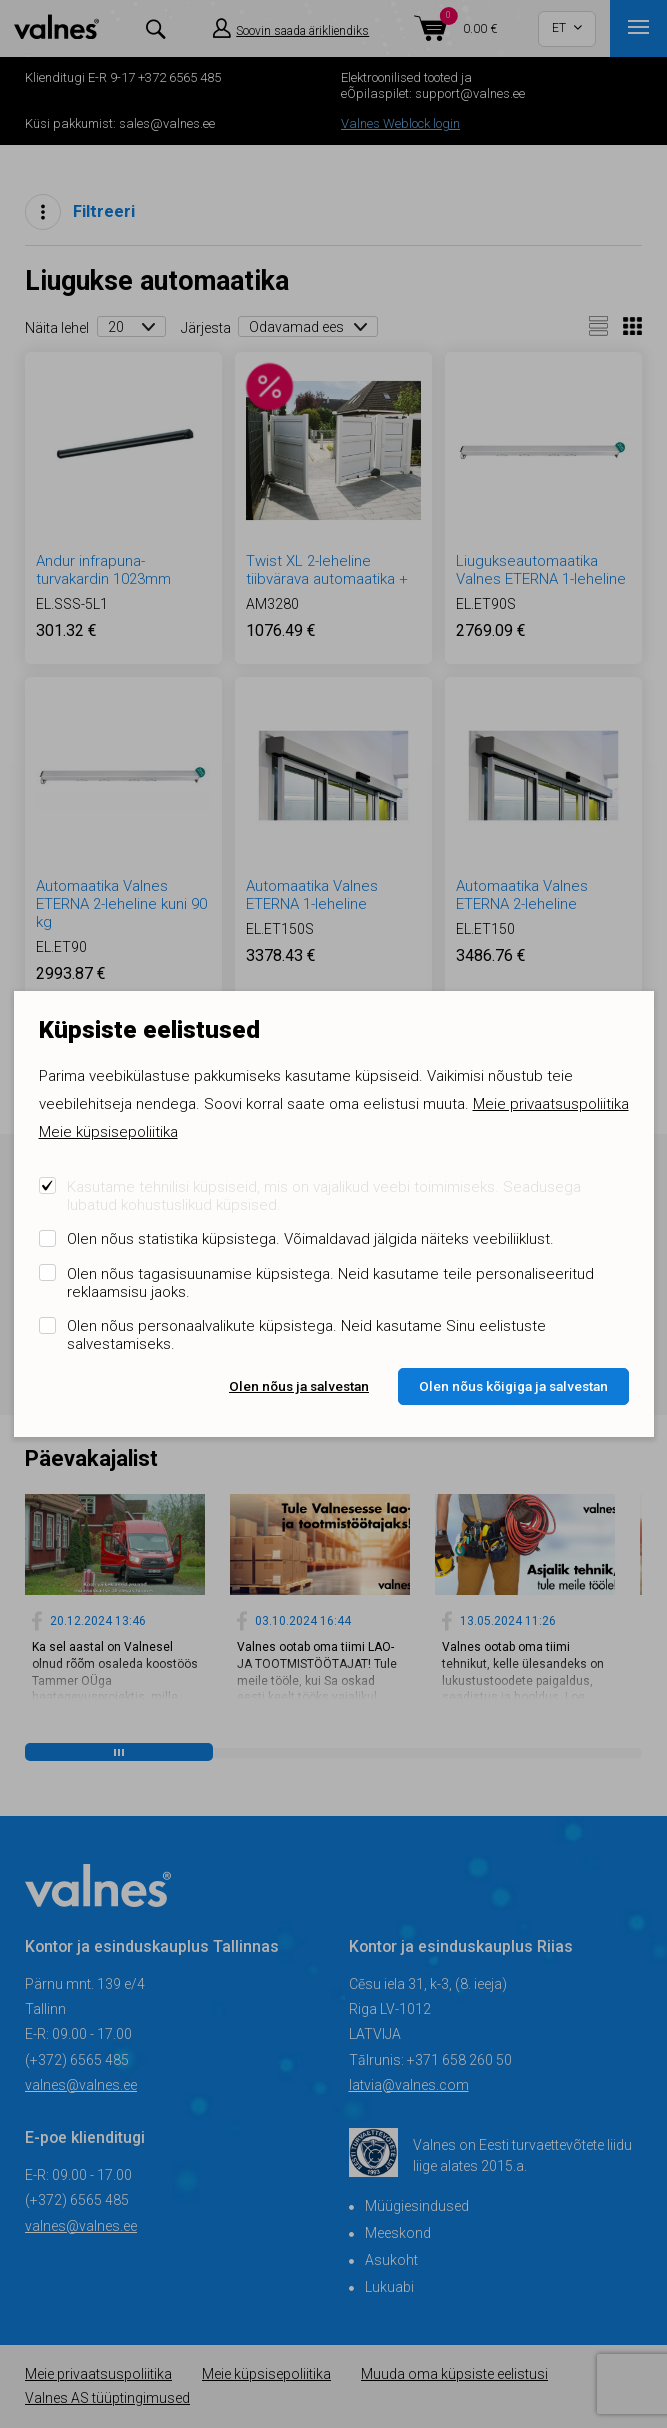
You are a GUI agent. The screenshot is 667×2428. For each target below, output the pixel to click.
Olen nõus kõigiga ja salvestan (513, 1386)
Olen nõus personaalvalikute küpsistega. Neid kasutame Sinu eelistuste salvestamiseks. (306, 1335)
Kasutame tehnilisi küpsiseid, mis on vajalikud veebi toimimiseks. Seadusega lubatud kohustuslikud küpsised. (324, 1196)
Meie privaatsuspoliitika (551, 1104)
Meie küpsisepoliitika (108, 1132)
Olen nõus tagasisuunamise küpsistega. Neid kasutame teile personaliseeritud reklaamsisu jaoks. (330, 1283)
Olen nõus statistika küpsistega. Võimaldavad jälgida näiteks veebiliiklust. (310, 1239)
